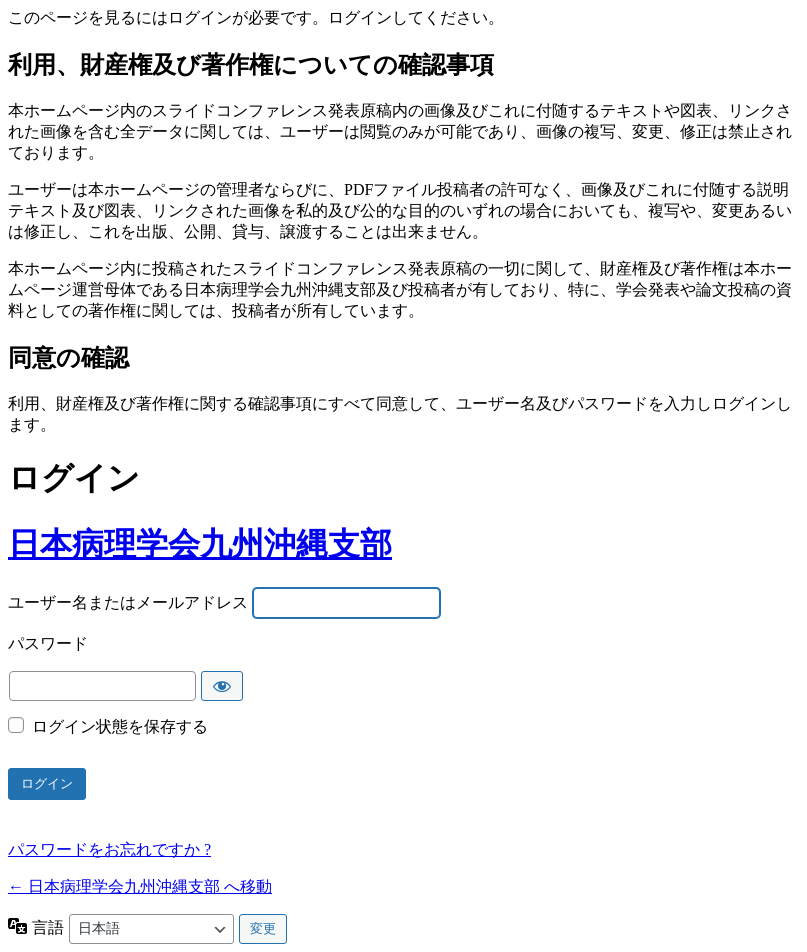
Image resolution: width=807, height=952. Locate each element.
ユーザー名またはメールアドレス (128, 602)
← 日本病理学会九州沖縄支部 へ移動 (140, 886)
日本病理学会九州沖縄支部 (200, 544)
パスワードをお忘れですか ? (109, 849)
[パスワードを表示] (222, 686)
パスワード (48, 643)
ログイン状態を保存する (120, 726)
